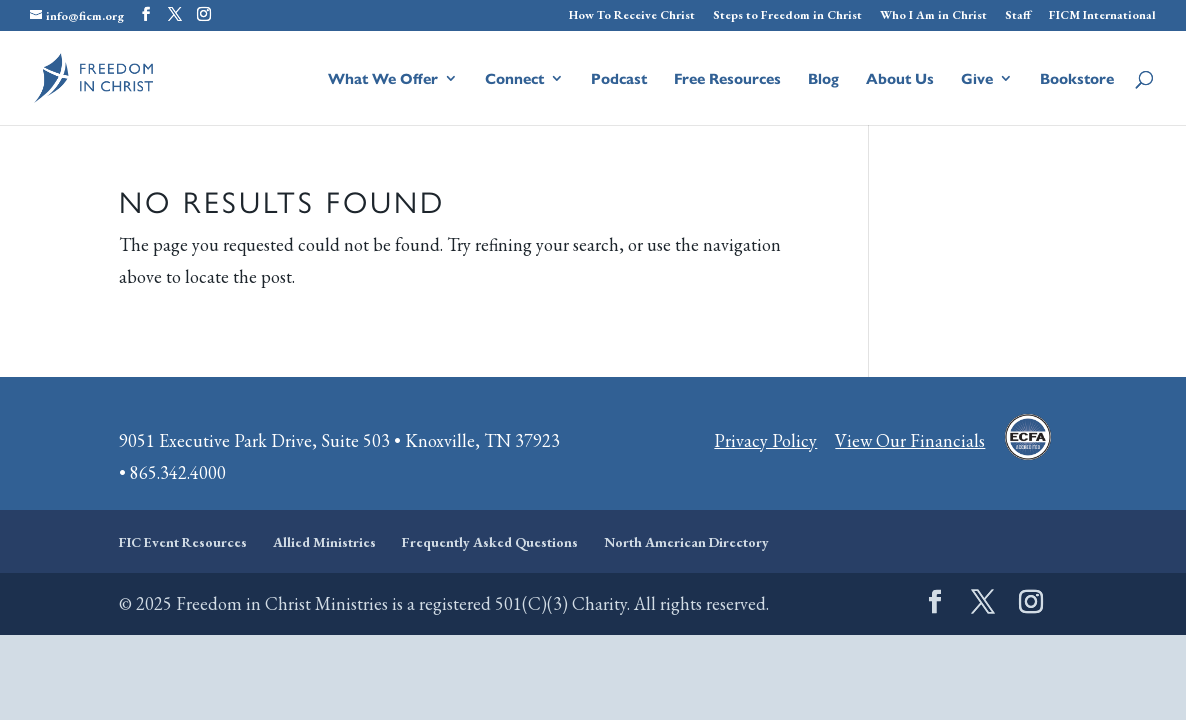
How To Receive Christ (632, 16)
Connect (514, 79)
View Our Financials (910, 440)
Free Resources (727, 79)
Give (977, 79)
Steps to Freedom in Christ (787, 16)
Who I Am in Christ (933, 16)
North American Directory (686, 542)
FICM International (1102, 16)
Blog (823, 79)
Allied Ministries (324, 542)
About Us (900, 79)
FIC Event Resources (183, 542)
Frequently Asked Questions (490, 542)
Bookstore (1077, 79)
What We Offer (383, 79)
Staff (1018, 16)
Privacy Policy (765, 440)
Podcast (619, 79)
